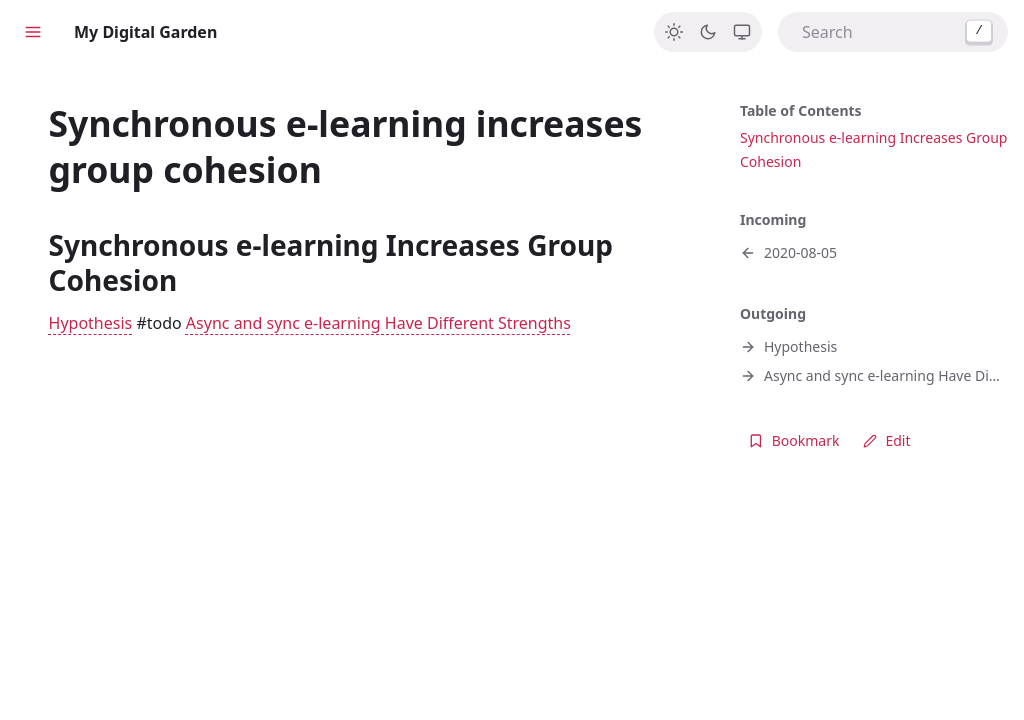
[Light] (674, 32)
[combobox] (893, 32)
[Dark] (708, 32)
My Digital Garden (145, 32)
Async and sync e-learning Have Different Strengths (378, 323)
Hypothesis (91, 323)
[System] (742, 32)
